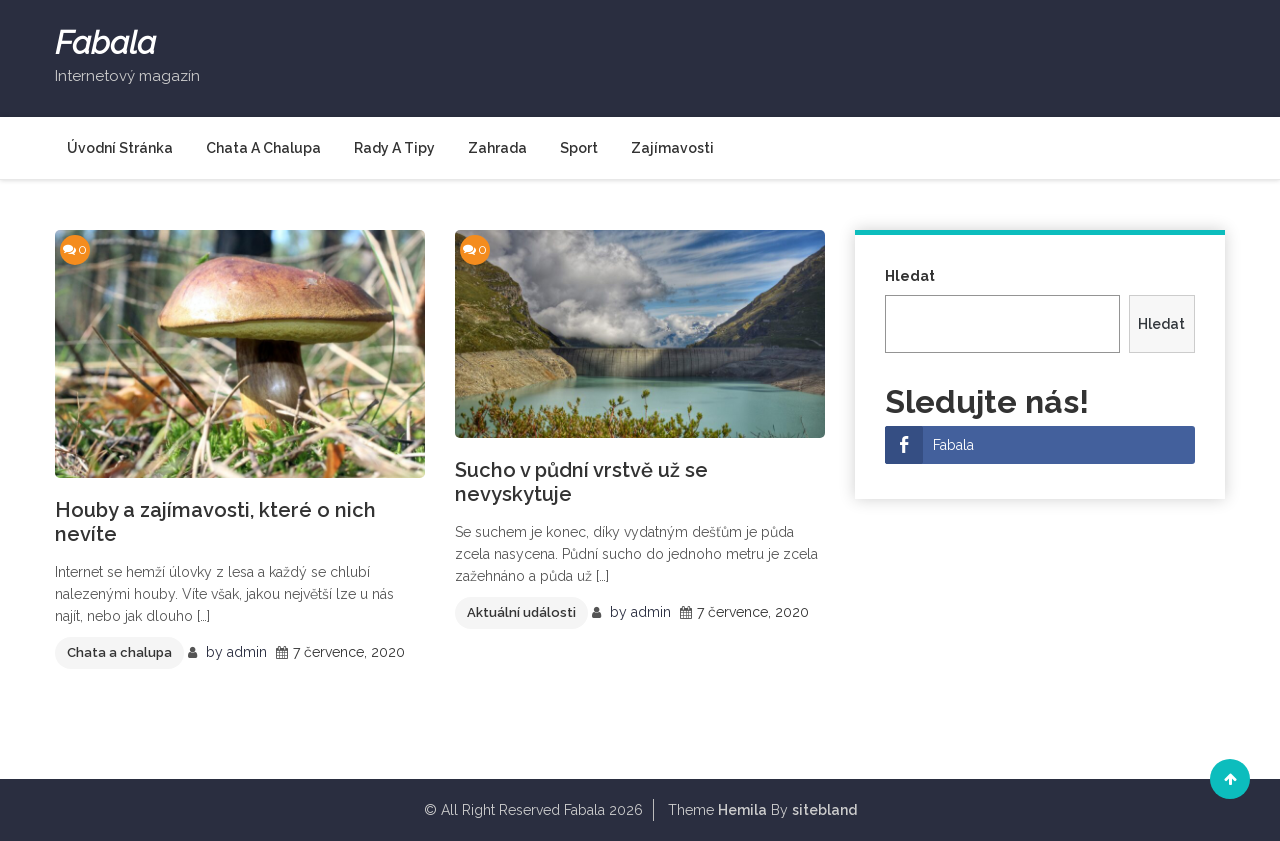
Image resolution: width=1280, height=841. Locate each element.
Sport (579, 148)
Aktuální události (521, 612)
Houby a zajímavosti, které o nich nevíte (215, 522)
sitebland (824, 810)
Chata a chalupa (263, 148)
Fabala (105, 43)
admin (247, 652)
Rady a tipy (394, 148)
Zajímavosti (672, 148)
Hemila (742, 810)
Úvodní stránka (120, 148)
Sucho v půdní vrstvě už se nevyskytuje (581, 482)
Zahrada (497, 148)
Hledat (910, 276)
